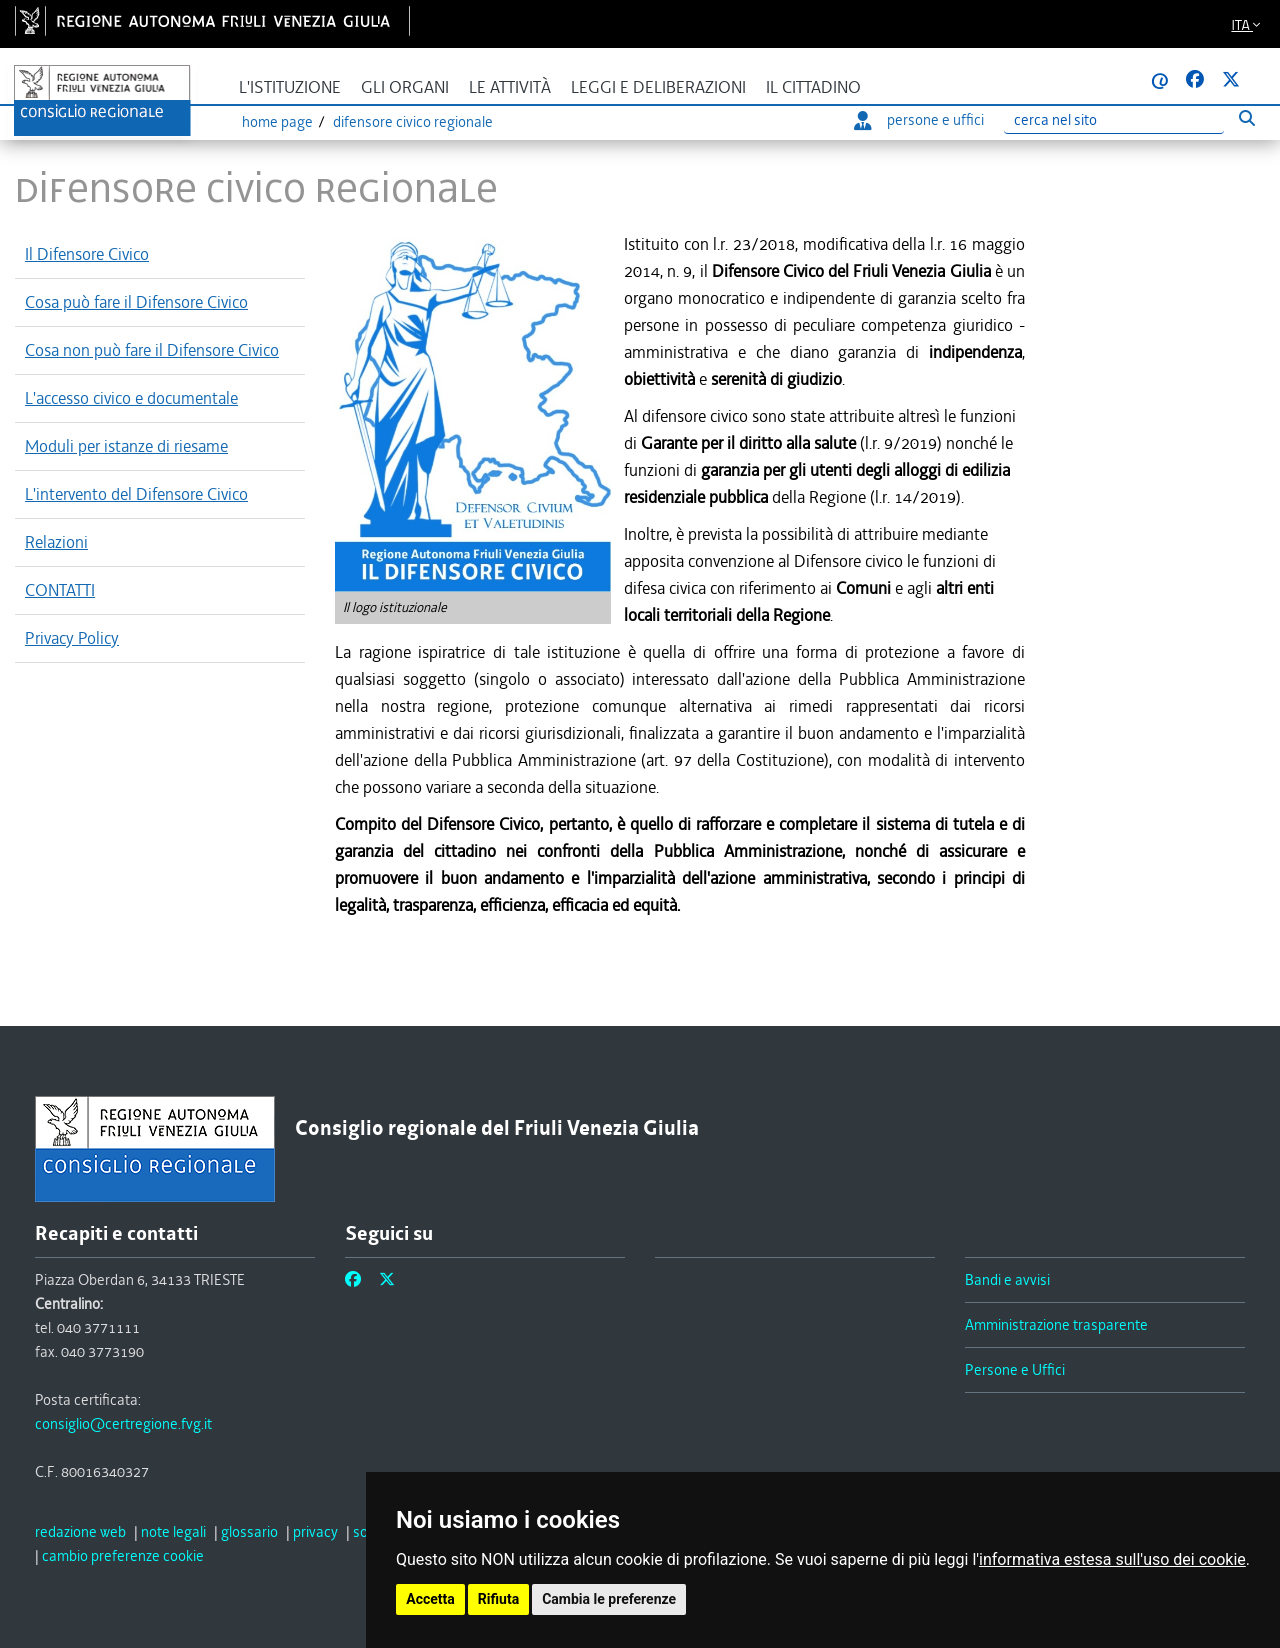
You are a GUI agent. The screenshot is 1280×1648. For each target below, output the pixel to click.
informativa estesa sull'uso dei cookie (1112, 1559)
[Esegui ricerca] (1246, 118)
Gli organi (405, 87)
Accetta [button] (430, 1600)
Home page (277, 122)
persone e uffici (919, 120)
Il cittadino (813, 87)
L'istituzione (290, 87)
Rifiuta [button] (497, 1600)
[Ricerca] (1114, 120)
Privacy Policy (72, 638)
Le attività (510, 87)
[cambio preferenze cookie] (123, 1556)
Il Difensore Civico (87, 254)
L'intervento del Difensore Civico (136, 494)
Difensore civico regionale (413, 122)
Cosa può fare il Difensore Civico (136, 302)
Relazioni (56, 542)
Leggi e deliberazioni (658, 87)
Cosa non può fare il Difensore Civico (152, 350)
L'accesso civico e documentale (131, 398)
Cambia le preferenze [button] (608, 1600)
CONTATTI (60, 590)
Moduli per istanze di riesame (126, 446)
